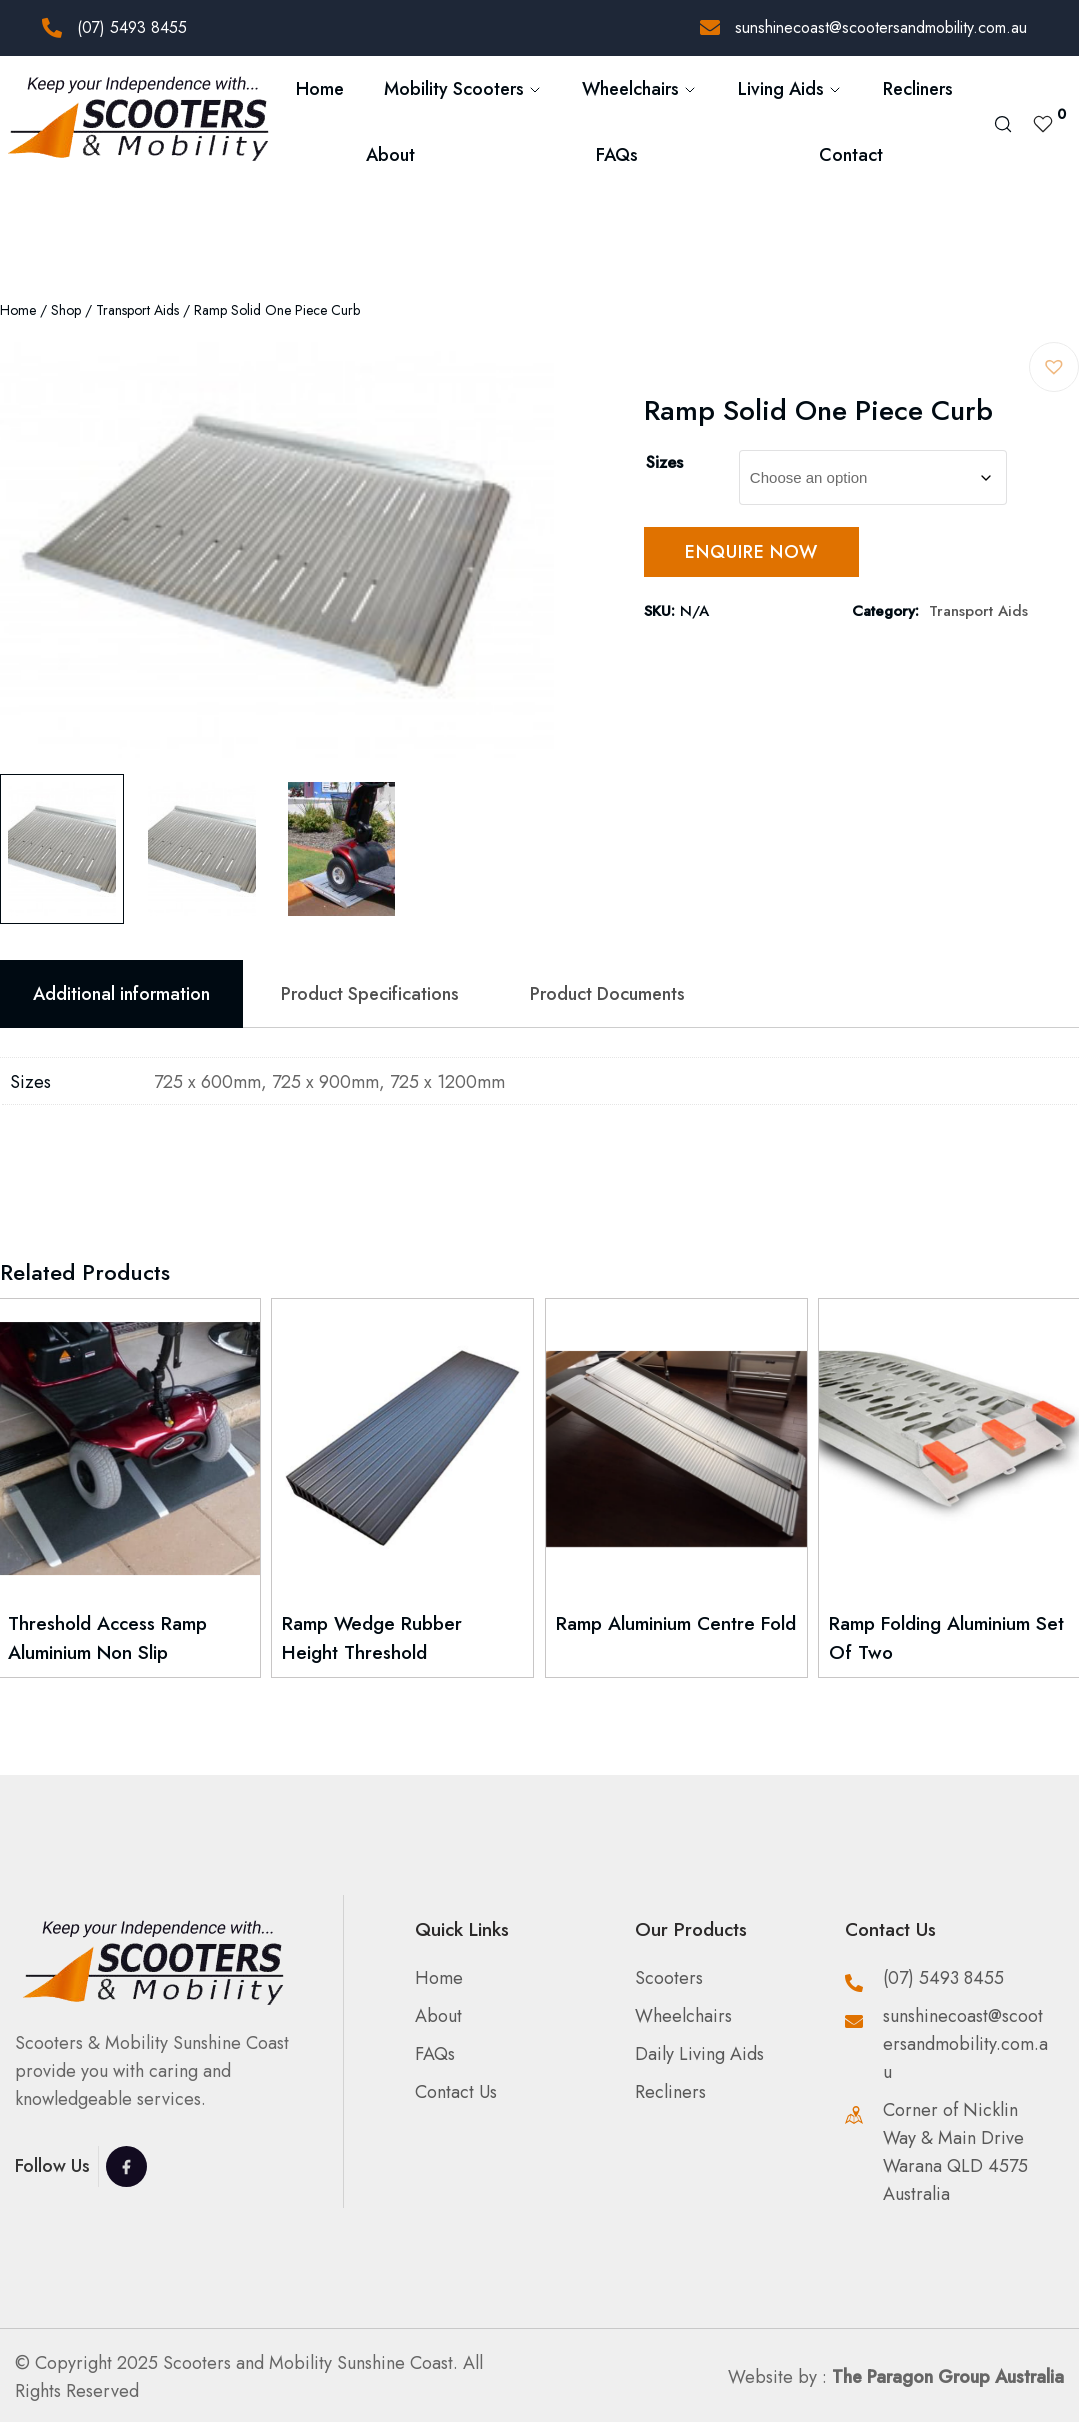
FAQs (617, 155)
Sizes (664, 462)
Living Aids (790, 89)
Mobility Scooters (463, 89)
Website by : (896, 2377)
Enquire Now (751, 552)
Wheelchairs (640, 89)
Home (320, 89)
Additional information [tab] (121, 994)
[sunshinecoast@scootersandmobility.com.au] (710, 28)
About (390, 155)
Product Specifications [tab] (370, 994)
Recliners (918, 89)
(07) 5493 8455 (132, 27)
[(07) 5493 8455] (52, 28)
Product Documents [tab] (607, 994)
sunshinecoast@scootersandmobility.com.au (881, 27)
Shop (66, 310)
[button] (1054, 367)
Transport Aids (137, 310)
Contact (851, 155)
